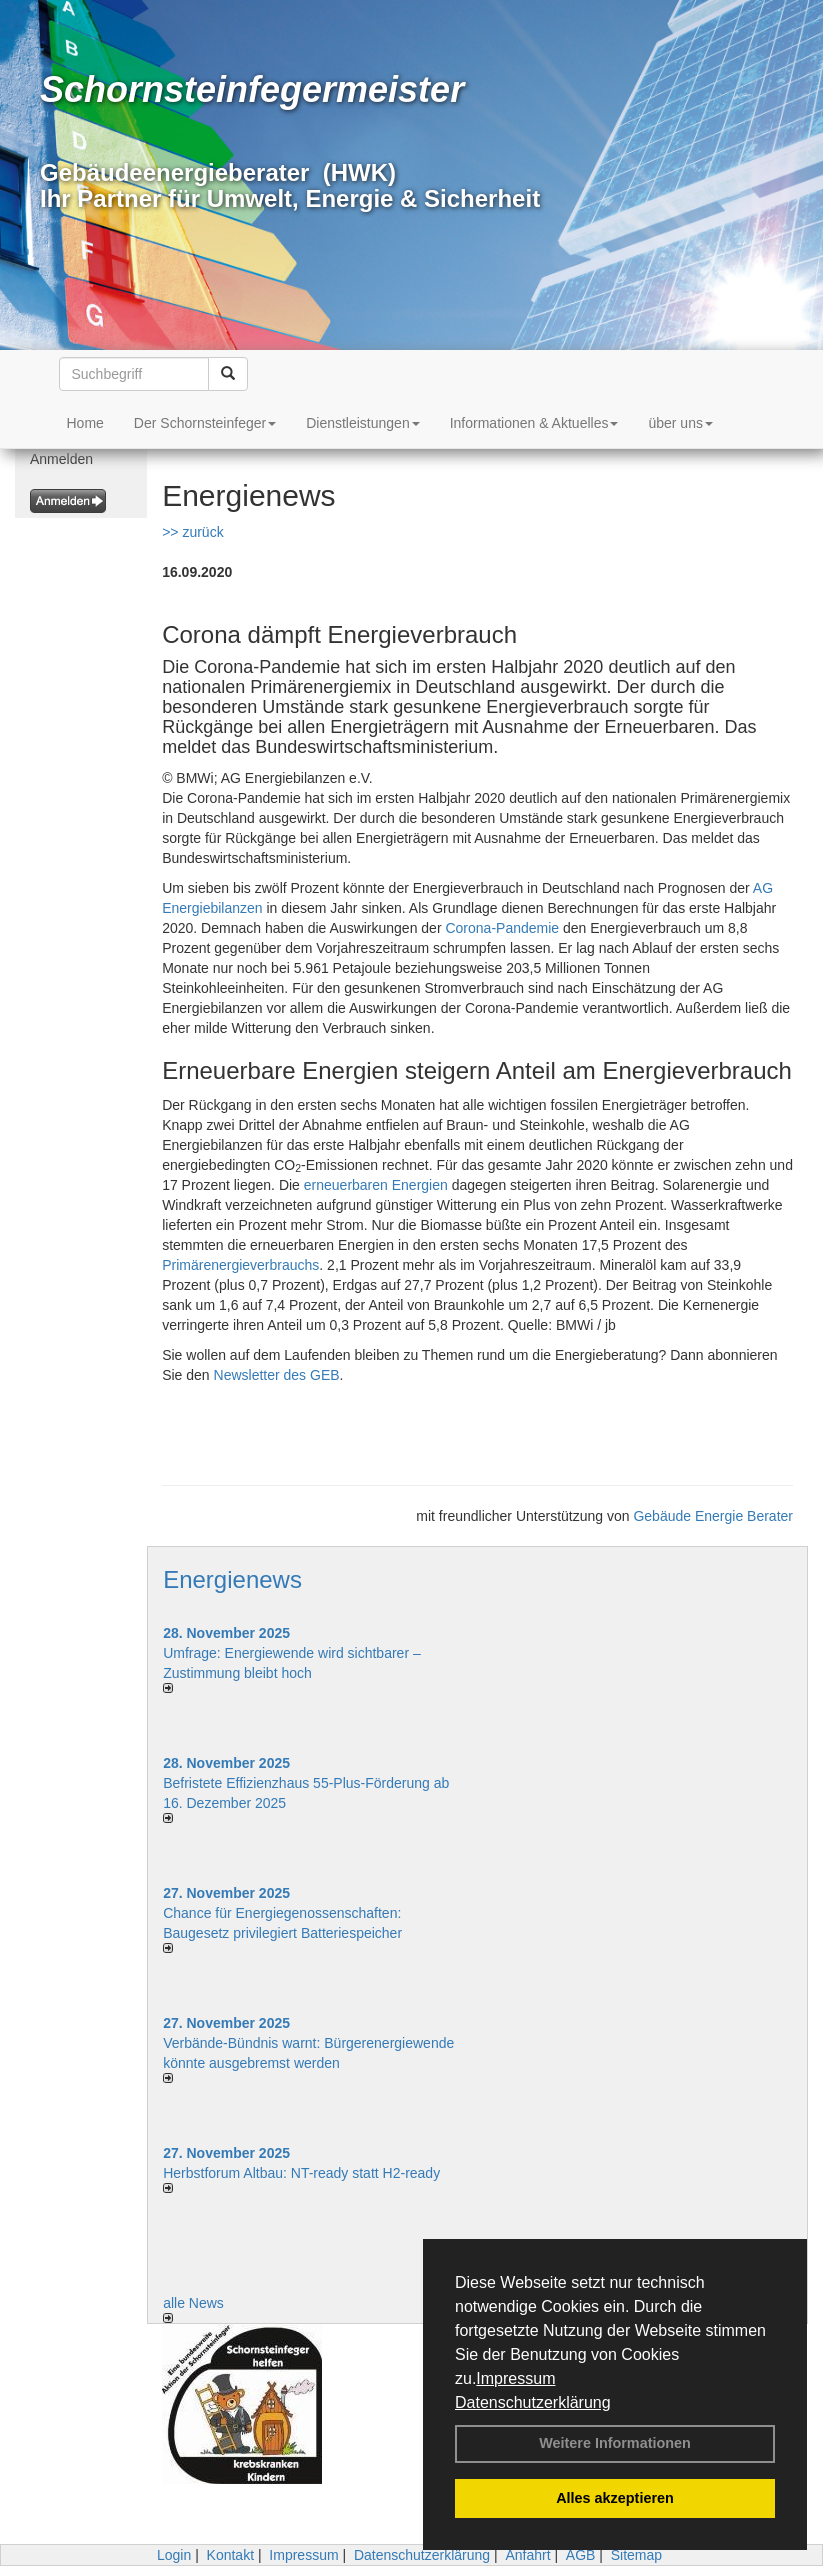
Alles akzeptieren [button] (615, 2498)
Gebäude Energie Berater (713, 1516)
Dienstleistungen (363, 423)
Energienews (232, 1579)
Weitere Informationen (615, 2443)
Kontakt (230, 2555)
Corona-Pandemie (502, 928)
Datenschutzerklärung (533, 2402)
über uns (680, 423)
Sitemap (636, 2555)
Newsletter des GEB (277, 1375)
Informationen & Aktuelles (534, 423)
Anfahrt (527, 2555)
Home (85, 423)
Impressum (515, 2378)
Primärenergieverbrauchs (240, 1265)
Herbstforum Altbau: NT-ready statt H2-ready (301, 2173)
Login (174, 2555)
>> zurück (192, 532)
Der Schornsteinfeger (205, 423)
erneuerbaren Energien (376, 1185)
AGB (581, 2555)
